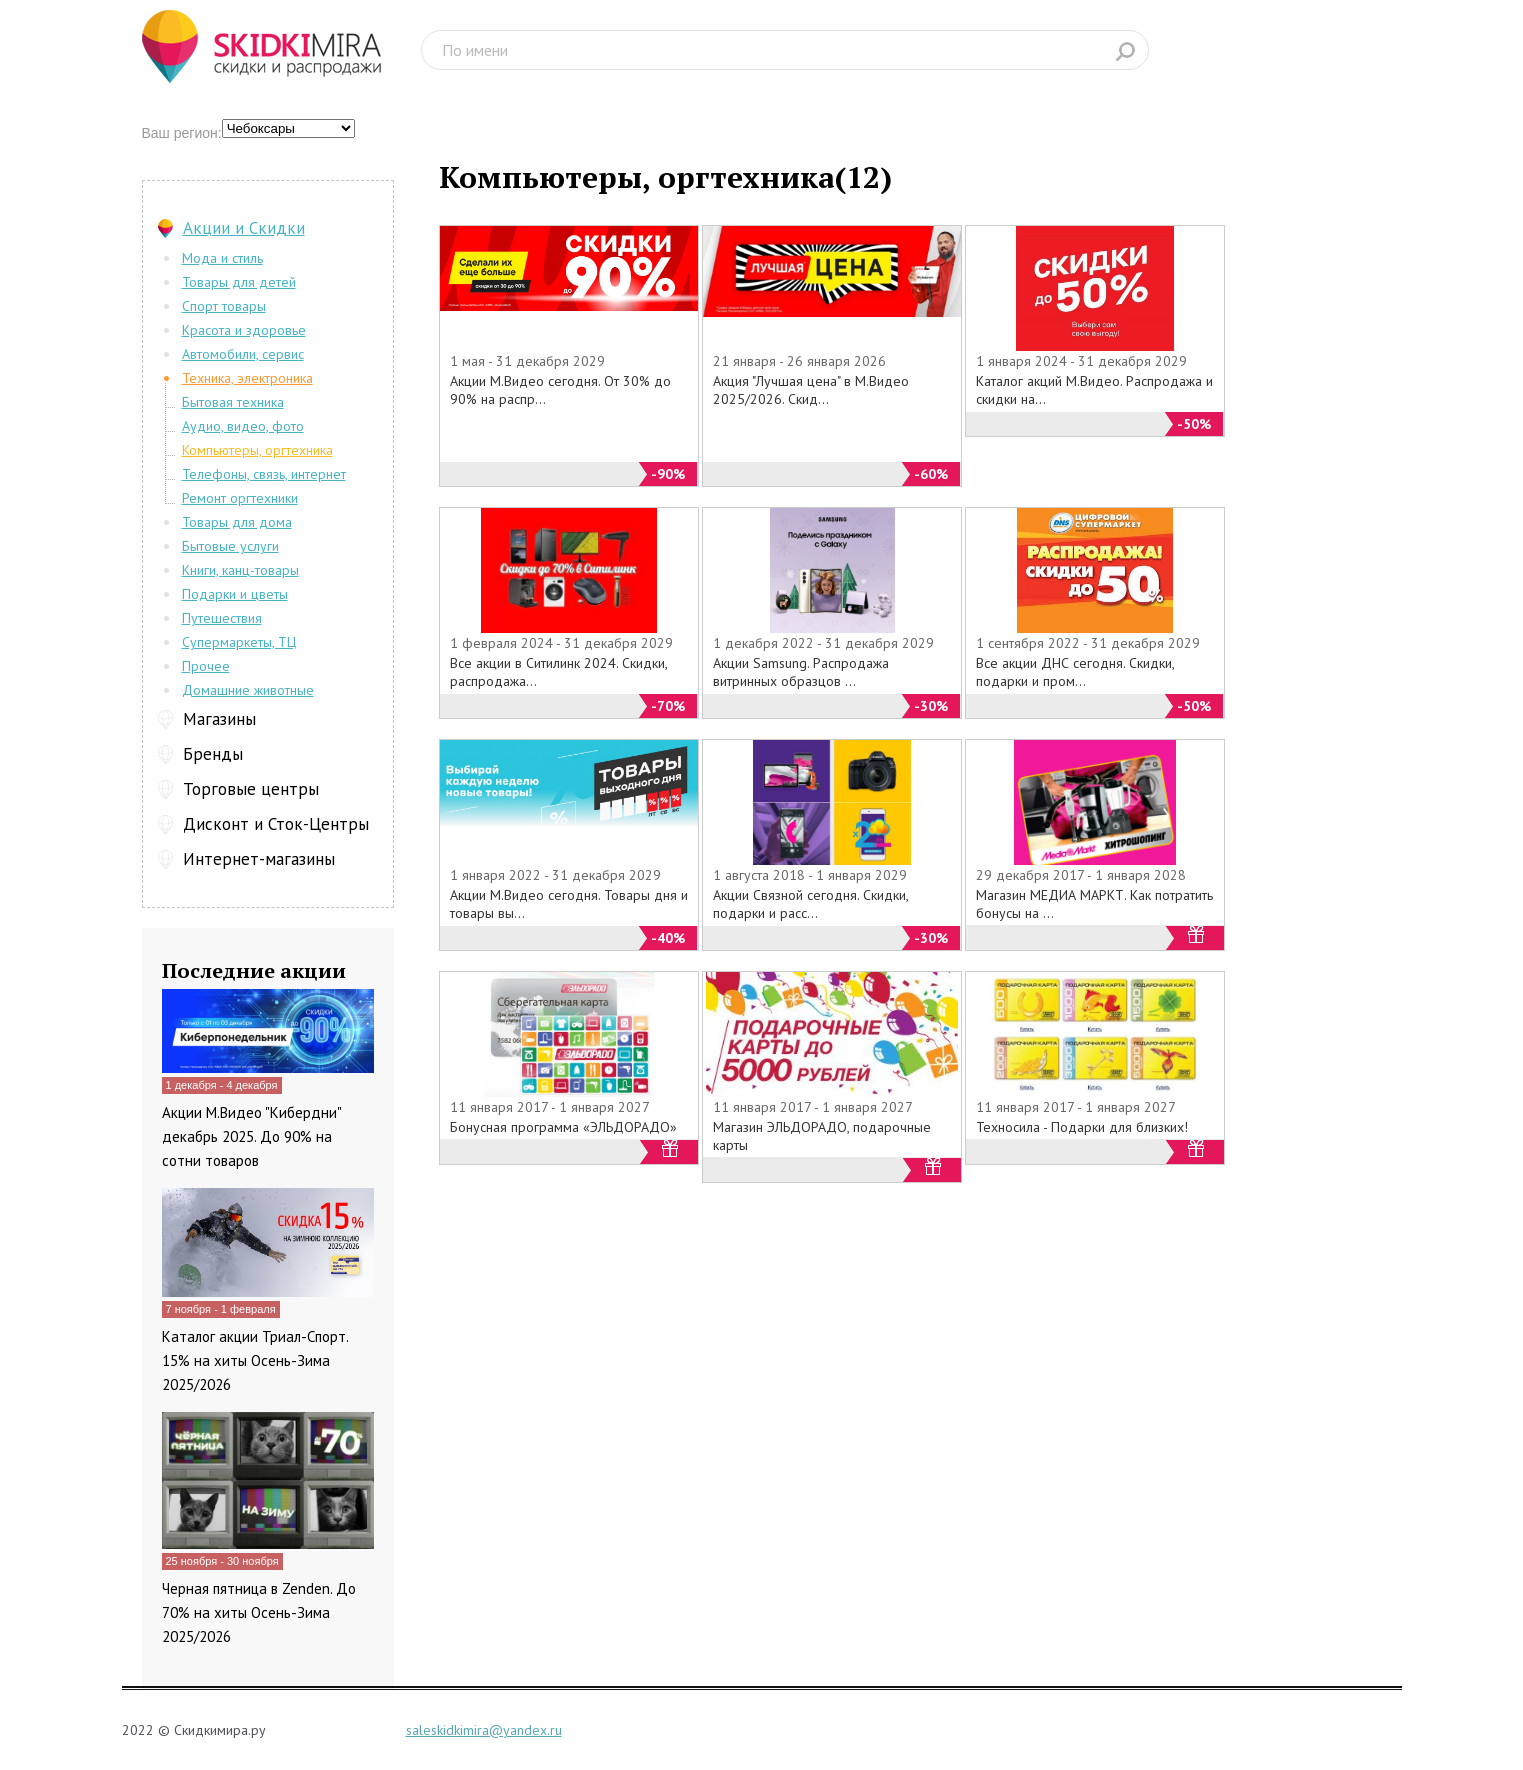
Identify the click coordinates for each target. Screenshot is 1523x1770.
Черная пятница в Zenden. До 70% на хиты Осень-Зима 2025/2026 (259, 1612)
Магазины (219, 719)
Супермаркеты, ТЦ (239, 642)
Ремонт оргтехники (240, 498)
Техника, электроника (247, 378)
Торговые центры (251, 789)
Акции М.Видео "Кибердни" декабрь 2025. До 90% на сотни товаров (251, 1136)
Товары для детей (239, 282)
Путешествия (222, 618)
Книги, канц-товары (240, 570)
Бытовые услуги (230, 546)
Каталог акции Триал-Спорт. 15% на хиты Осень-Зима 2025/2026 (255, 1360)
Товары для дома (237, 522)
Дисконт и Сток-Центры (276, 824)
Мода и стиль (222, 258)
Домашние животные (248, 690)
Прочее (206, 666)
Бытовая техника (233, 402)
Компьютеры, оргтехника (257, 450)
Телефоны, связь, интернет (264, 474)
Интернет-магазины (259, 859)
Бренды (213, 754)
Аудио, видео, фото (243, 426)
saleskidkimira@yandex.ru (484, 1730)
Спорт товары (224, 306)
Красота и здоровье (244, 330)
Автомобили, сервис (243, 354)
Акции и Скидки (244, 228)
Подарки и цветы (235, 594)
